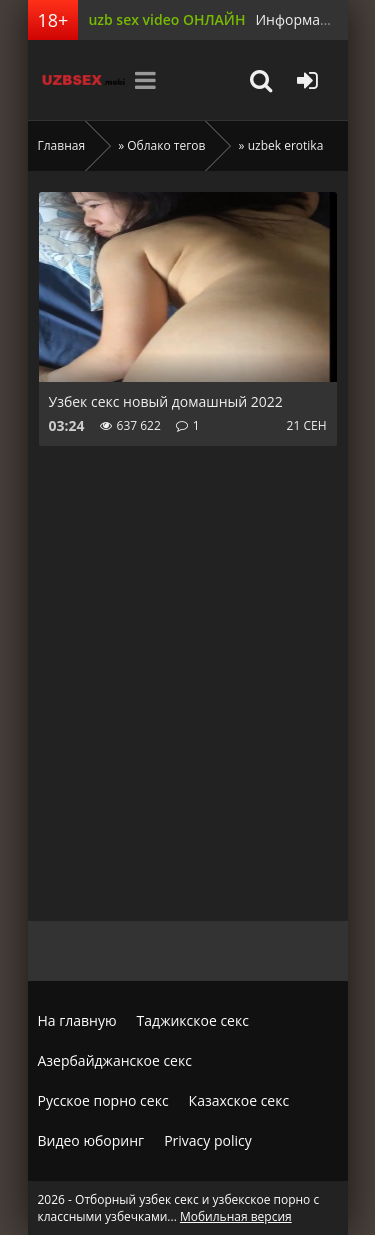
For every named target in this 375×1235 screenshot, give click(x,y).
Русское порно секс (103, 1100)
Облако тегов (166, 145)
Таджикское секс (193, 1020)
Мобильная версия (236, 1216)
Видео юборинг (91, 1140)
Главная (62, 145)
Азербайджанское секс (115, 1060)
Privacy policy (208, 1140)
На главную (77, 1020)
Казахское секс (239, 1100)
